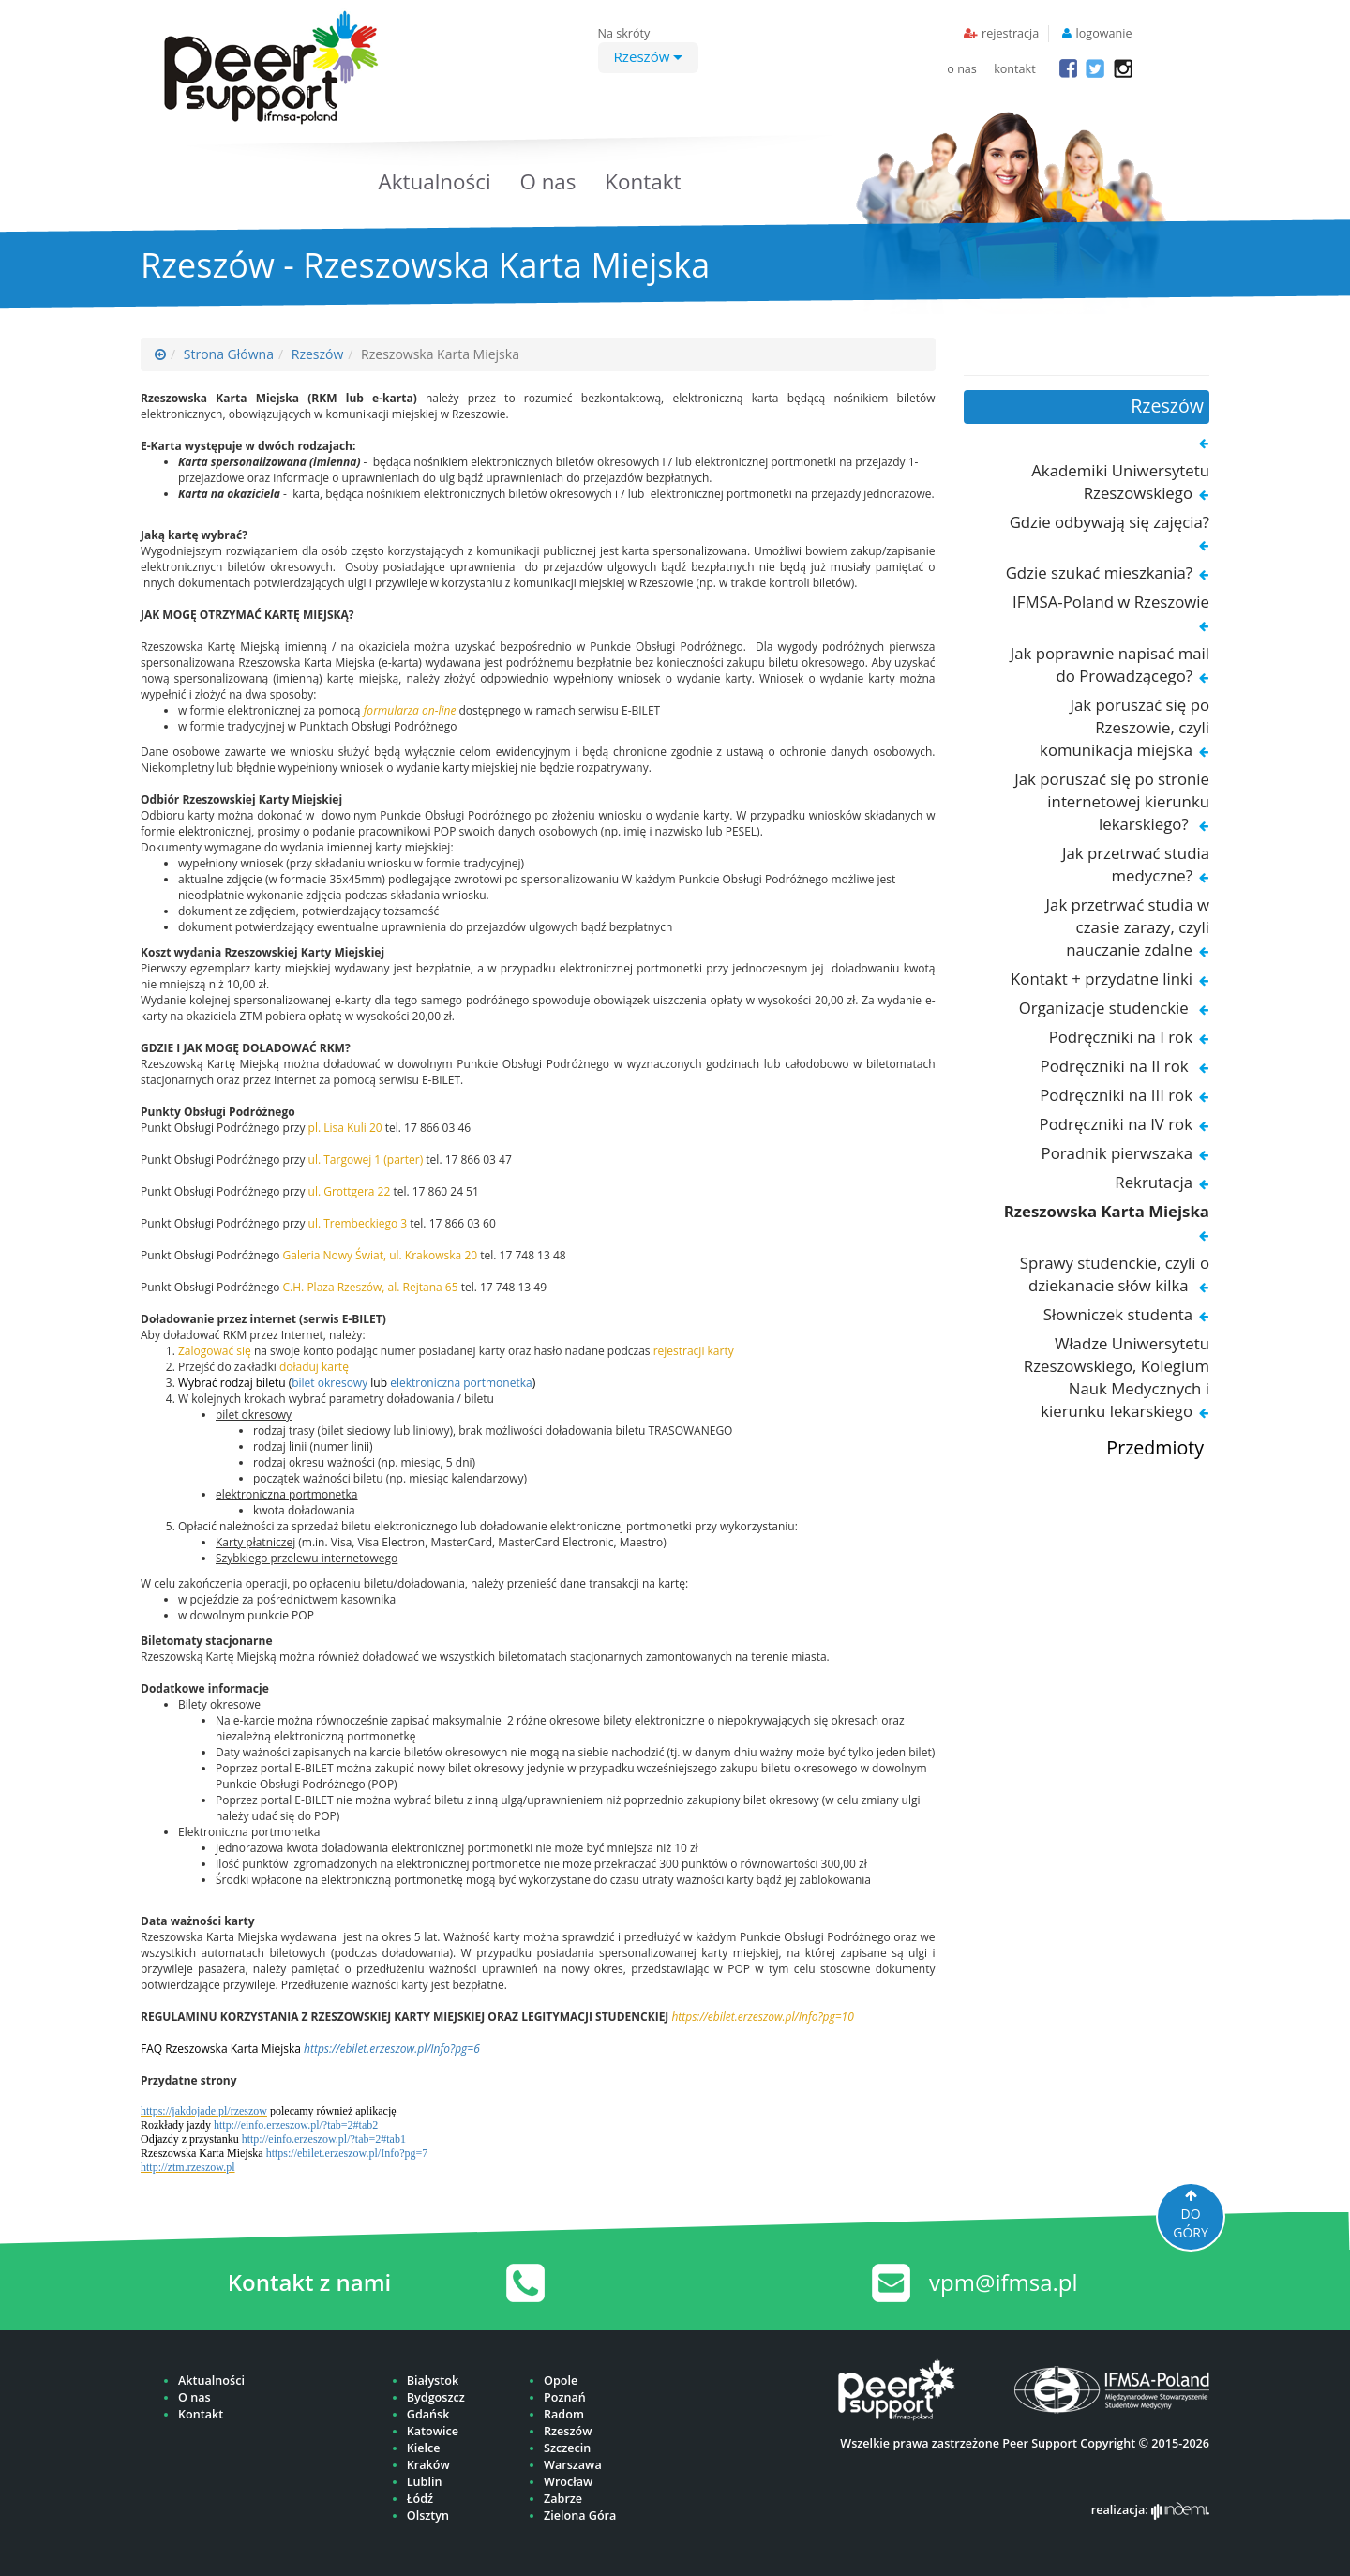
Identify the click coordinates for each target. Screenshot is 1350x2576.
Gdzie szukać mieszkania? (1099, 572)
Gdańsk (428, 2414)
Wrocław (568, 2482)
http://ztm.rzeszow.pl (188, 2167)
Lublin (424, 2482)
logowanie (1104, 33)
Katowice (432, 2431)
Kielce (424, 2448)
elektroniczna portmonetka (461, 1383)
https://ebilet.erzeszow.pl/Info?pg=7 (347, 2153)
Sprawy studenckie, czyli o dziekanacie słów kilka (1114, 1274)
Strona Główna (229, 354)
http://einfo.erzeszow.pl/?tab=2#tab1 (324, 2139)
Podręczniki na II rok (1116, 1066)
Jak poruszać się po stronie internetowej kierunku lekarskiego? (1111, 801)
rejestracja (1010, 33)
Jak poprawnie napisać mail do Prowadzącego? (1110, 664)
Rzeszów (648, 56)
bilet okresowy (330, 1383)
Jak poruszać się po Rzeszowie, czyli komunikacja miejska (1124, 727)
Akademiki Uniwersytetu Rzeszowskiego (1120, 481)
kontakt (1015, 69)
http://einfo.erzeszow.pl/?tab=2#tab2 (296, 2125)
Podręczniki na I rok (1120, 1036)
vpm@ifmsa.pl (1003, 2282)
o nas (962, 69)
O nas (547, 181)
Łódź (420, 2499)
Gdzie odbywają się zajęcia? (1109, 522)
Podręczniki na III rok (1116, 1095)
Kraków (428, 2465)
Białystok (432, 2380)
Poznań (565, 2397)
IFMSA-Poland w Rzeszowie (1110, 601)
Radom (564, 2414)
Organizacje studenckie (1105, 1007)
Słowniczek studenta (1117, 1314)
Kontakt (643, 181)
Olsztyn (428, 2515)
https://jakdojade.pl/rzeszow (204, 2110)
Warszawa (573, 2465)
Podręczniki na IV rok (1116, 1124)
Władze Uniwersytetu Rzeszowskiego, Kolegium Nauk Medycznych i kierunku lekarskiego (1116, 1377)
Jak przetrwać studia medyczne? (1135, 864)
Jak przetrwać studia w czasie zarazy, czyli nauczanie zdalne (1127, 927)
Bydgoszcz (436, 2397)
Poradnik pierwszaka (1117, 1153)
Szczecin (567, 2448)
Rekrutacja (1153, 1182)
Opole (561, 2380)
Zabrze (563, 2499)
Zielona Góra (580, 2515)
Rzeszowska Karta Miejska (1106, 1211)
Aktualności (435, 181)
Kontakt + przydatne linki (1101, 978)
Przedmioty (1155, 1447)
